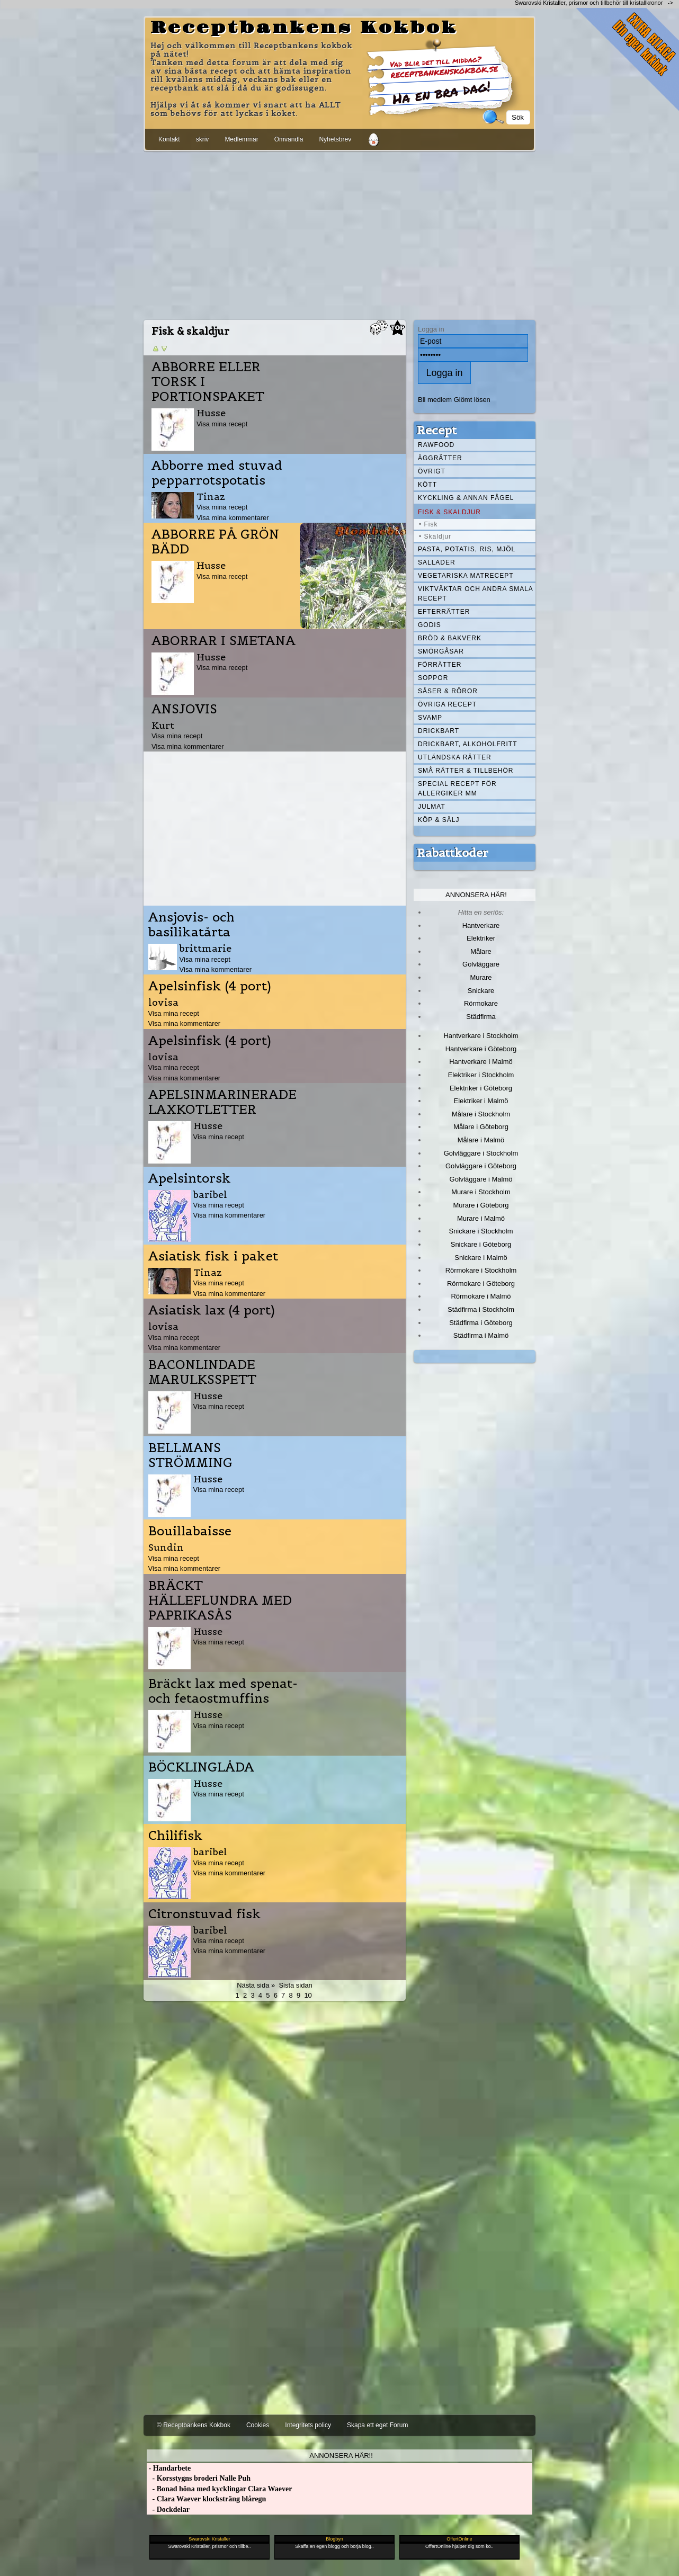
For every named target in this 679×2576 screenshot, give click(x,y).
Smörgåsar (441, 651)
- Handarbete (169, 2468)
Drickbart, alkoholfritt (467, 744)
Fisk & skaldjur (449, 512)
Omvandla (288, 139)
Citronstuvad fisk (204, 1914)
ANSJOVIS (184, 709)
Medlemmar (241, 139)
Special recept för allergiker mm (457, 788)
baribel (210, 1194)
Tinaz (210, 496)
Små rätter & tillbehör (465, 770)
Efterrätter (444, 611)
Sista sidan (295, 1985)
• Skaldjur (435, 536)
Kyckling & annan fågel (466, 498)
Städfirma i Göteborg (481, 1323)
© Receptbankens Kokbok (193, 2425)
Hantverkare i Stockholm (480, 1036)
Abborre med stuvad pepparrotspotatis (216, 473)
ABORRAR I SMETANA (223, 640)
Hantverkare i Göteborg (481, 1049)
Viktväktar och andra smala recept (475, 593)
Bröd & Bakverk (449, 638)
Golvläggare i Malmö (481, 1179)
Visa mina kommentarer (232, 518)
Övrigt (431, 471)
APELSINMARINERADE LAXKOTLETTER (222, 1102)
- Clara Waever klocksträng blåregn (206, 2499)
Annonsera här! (476, 895)
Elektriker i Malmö (481, 1101)
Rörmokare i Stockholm (481, 1270)
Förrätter (439, 664)
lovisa (163, 1002)
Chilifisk (175, 1835)
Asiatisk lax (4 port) (211, 1310)
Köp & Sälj (438, 820)
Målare (481, 951)
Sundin (166, 1547)
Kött (427, 484)
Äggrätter (440, 458)
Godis (429, 625)
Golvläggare (480, 964)
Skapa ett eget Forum (377, 2425)
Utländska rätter (455, 757)
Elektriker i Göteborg (481, 1088)
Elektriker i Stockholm (481, 1075)
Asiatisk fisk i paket (213, 1256)
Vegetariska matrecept (466, 575)
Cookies (257, 2425)
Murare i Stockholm (481, 1192)
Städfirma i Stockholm (481, 1309)
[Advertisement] (339, 233)
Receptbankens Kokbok (304, 28)
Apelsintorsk (189, 1178)
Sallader (436, 562)
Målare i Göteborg (480, 1127)
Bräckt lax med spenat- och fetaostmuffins (223, 1691)
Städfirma (480, 1017)
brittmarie (205, 948)
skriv (202, 139)
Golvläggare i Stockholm (481, 1153)
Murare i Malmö (481, 1218)
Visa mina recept (221, 424)
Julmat (431, 806)
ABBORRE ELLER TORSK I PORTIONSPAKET (207, 382)
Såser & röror (448, 691)
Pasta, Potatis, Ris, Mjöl (466, 549)
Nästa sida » (256, 1985)
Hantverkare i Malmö (481, 1062)
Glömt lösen (472, 400)
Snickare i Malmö (480, 1258)
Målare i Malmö (481, 1140)
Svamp (430, 717)
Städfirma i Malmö (480, 1335)
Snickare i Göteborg (481, 1244)
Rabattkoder (452, 852)
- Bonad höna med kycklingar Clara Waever (219, 2489)
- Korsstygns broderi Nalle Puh (199, 2478)
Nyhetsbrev (335, 139)
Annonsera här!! (340, 2455)
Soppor (433, 678)
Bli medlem (435, 400)
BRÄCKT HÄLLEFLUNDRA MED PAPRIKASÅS (220, 1600)
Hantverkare (481, 925)
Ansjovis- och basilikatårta (191, 925)
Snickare (481, 991)
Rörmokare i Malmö (481, 1296)
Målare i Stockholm (481, 1114)
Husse (211, 413)
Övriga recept (447, 704)
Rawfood (436, 445)
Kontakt (169, 139)
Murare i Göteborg (480, 1205)
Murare (481, 977)
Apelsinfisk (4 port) (209, 986)
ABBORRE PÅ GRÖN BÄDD (215, 542)
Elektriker (481, 938)
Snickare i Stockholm (481, 1231)
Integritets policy (308, 2425)
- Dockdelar (168, 2510)
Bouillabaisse (189, 1531)
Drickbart (438, 731)
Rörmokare (481, 1003)
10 (307, 1995)
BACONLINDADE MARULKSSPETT (202, 1372)
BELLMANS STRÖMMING (190, 1455)
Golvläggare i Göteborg (480, 1166)
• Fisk (428, 524)
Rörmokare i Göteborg (481, 1283)
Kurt (162, 725)
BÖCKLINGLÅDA (201, 1767)
